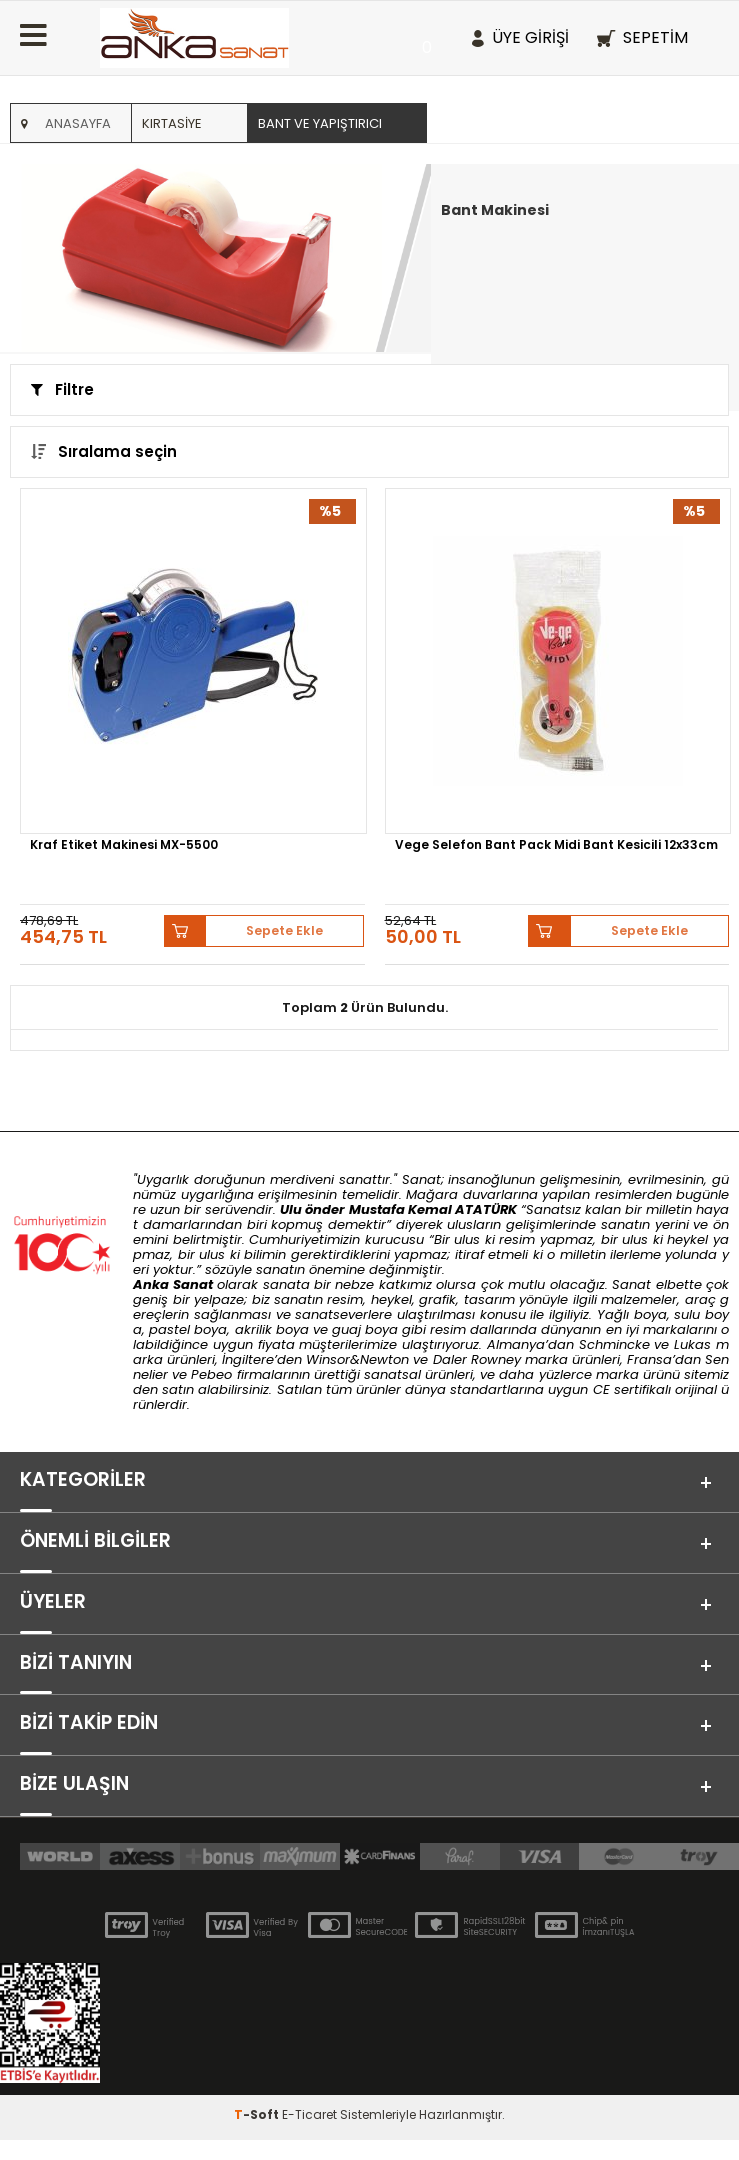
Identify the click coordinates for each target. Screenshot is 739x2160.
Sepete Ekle (285, 930)
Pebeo (211, 1374)
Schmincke (614, 1344)
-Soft (258, 2134)
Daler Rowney (479, 1359)
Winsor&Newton (357, 1359)
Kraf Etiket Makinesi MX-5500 (124, 846)
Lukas (692, 1344)
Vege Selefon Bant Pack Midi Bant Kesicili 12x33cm (556, 846)
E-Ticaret (309, 2134)
